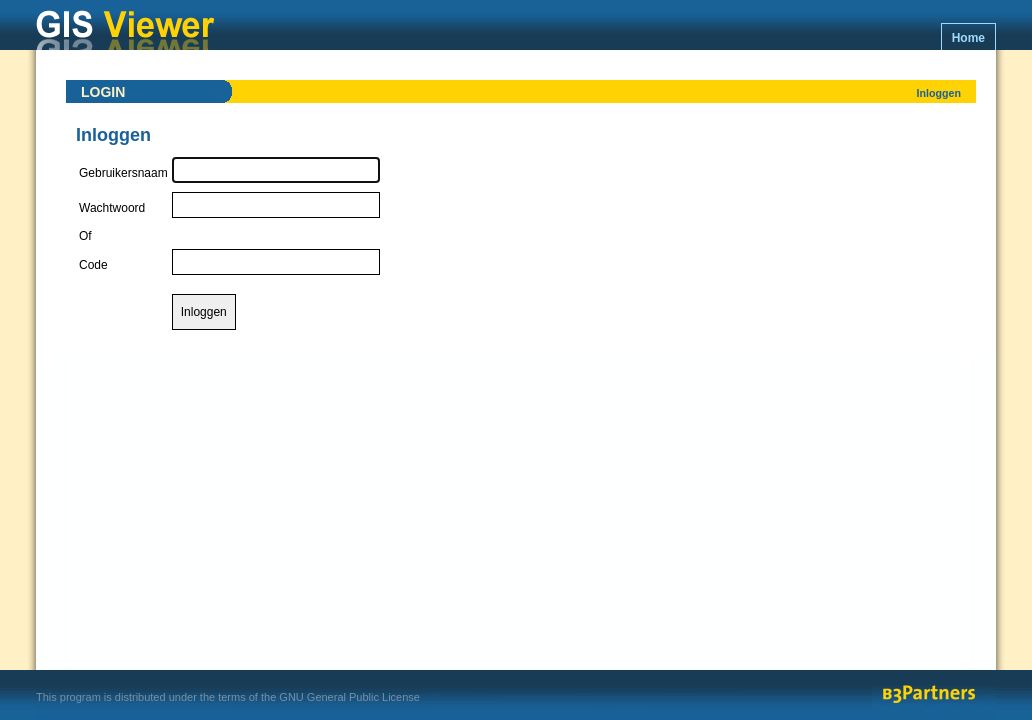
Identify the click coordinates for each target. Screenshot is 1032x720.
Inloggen (939, 93)
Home (968, 38)
